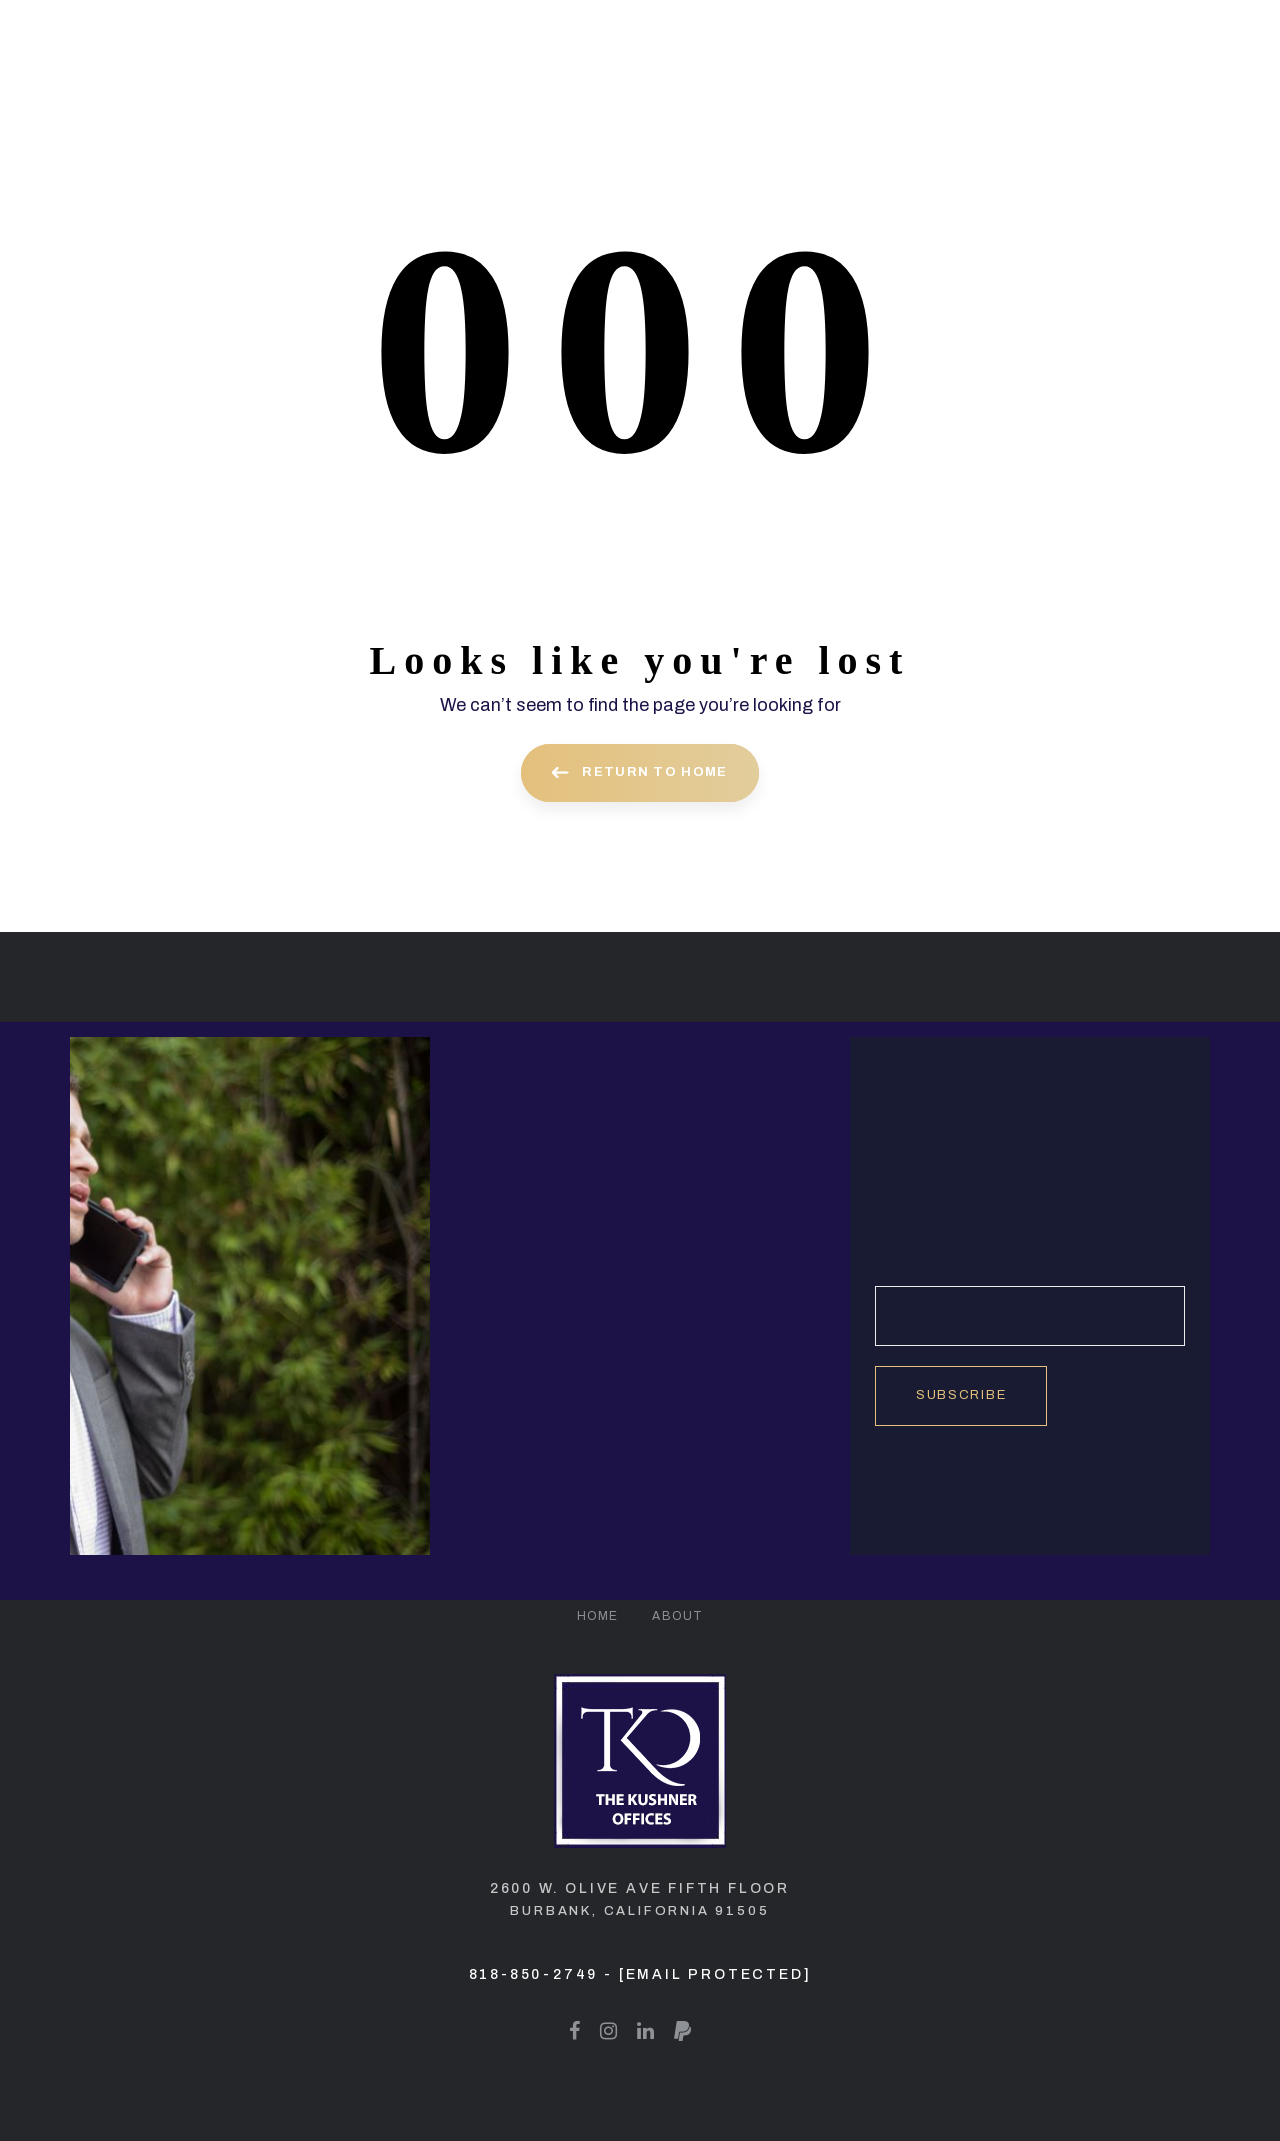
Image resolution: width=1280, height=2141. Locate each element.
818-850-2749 (534, 1974)
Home (598, 1616)
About (677, 1616)
